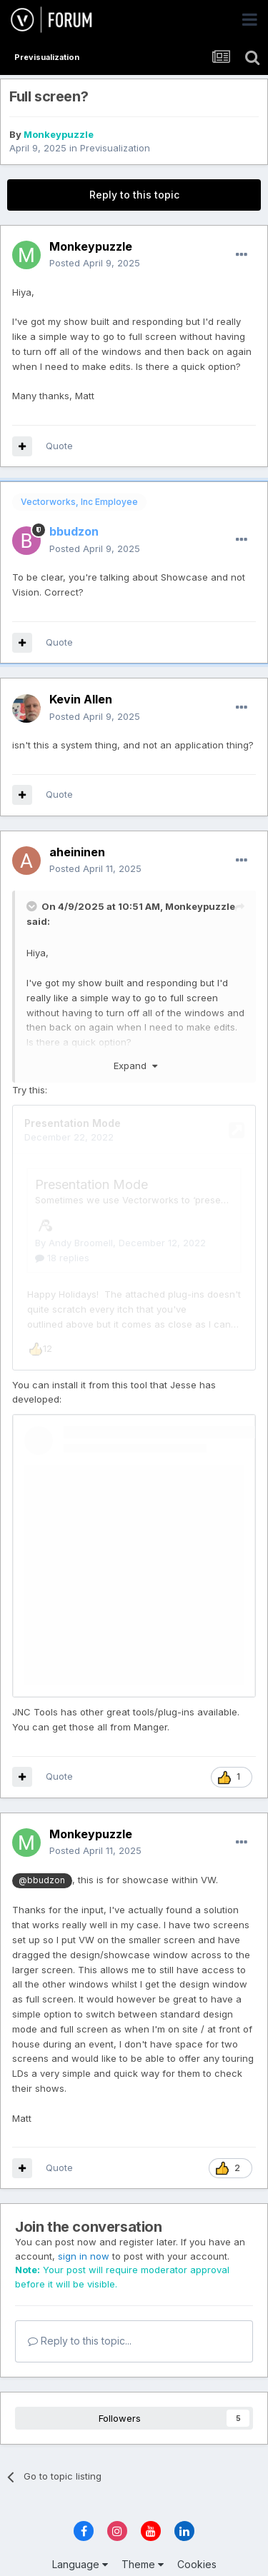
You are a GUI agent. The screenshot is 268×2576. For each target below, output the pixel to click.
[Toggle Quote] (32, 906)
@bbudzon (42, 1853)
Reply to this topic (134, 195)
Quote (59, 445)
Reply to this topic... (79, 2313)
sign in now (83, 2229)
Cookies (197, 2537)
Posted (94, 263)
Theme (142, 2537)
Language (80, 2537)
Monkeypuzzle (59, 134)
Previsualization (115, 148)
